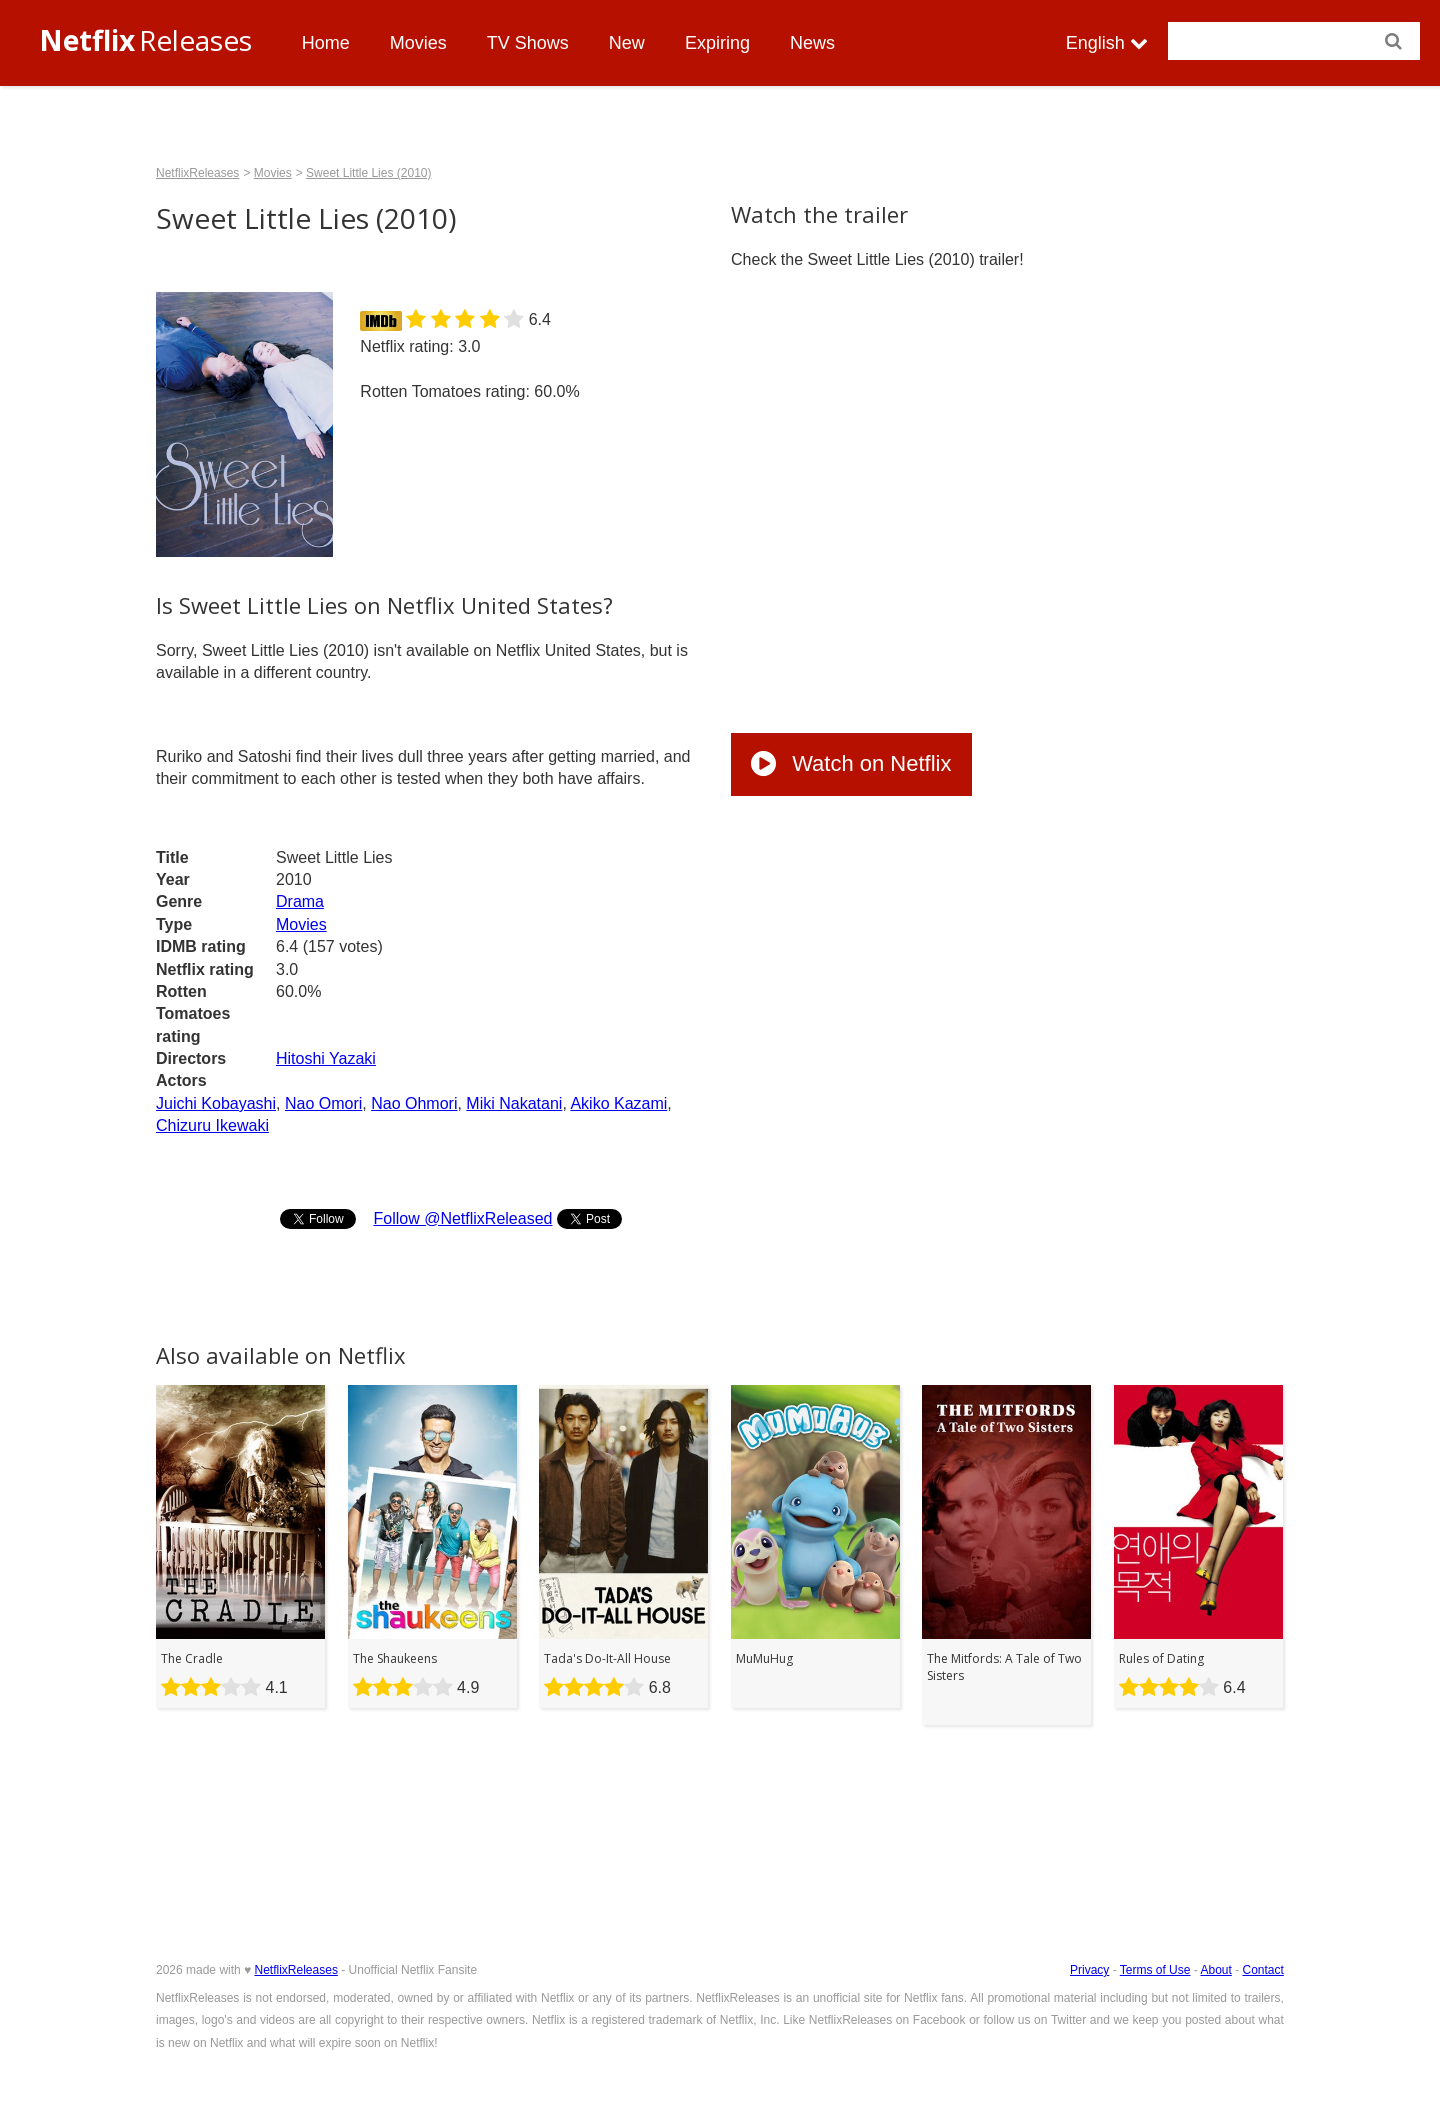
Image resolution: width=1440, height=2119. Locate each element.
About (1215, 1970)
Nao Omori (323, 1103)
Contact (1263, 1970)
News (812, 43)
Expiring (717, 43)
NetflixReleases (197, 173)
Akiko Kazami (618, 1103)
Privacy (1089, 1970)
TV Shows (528, 43)
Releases (145, 40)
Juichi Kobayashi (216, 1103)
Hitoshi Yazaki (326, 1058)
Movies (418, 43)
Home (326, 43)
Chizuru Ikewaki (212, 1125)
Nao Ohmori (414, 1103)
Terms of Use (1155, 1970)
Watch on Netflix (851, 763)
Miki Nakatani (514, 1103)
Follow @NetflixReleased (462, 1218)
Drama (300, 901)
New (627, 43)
